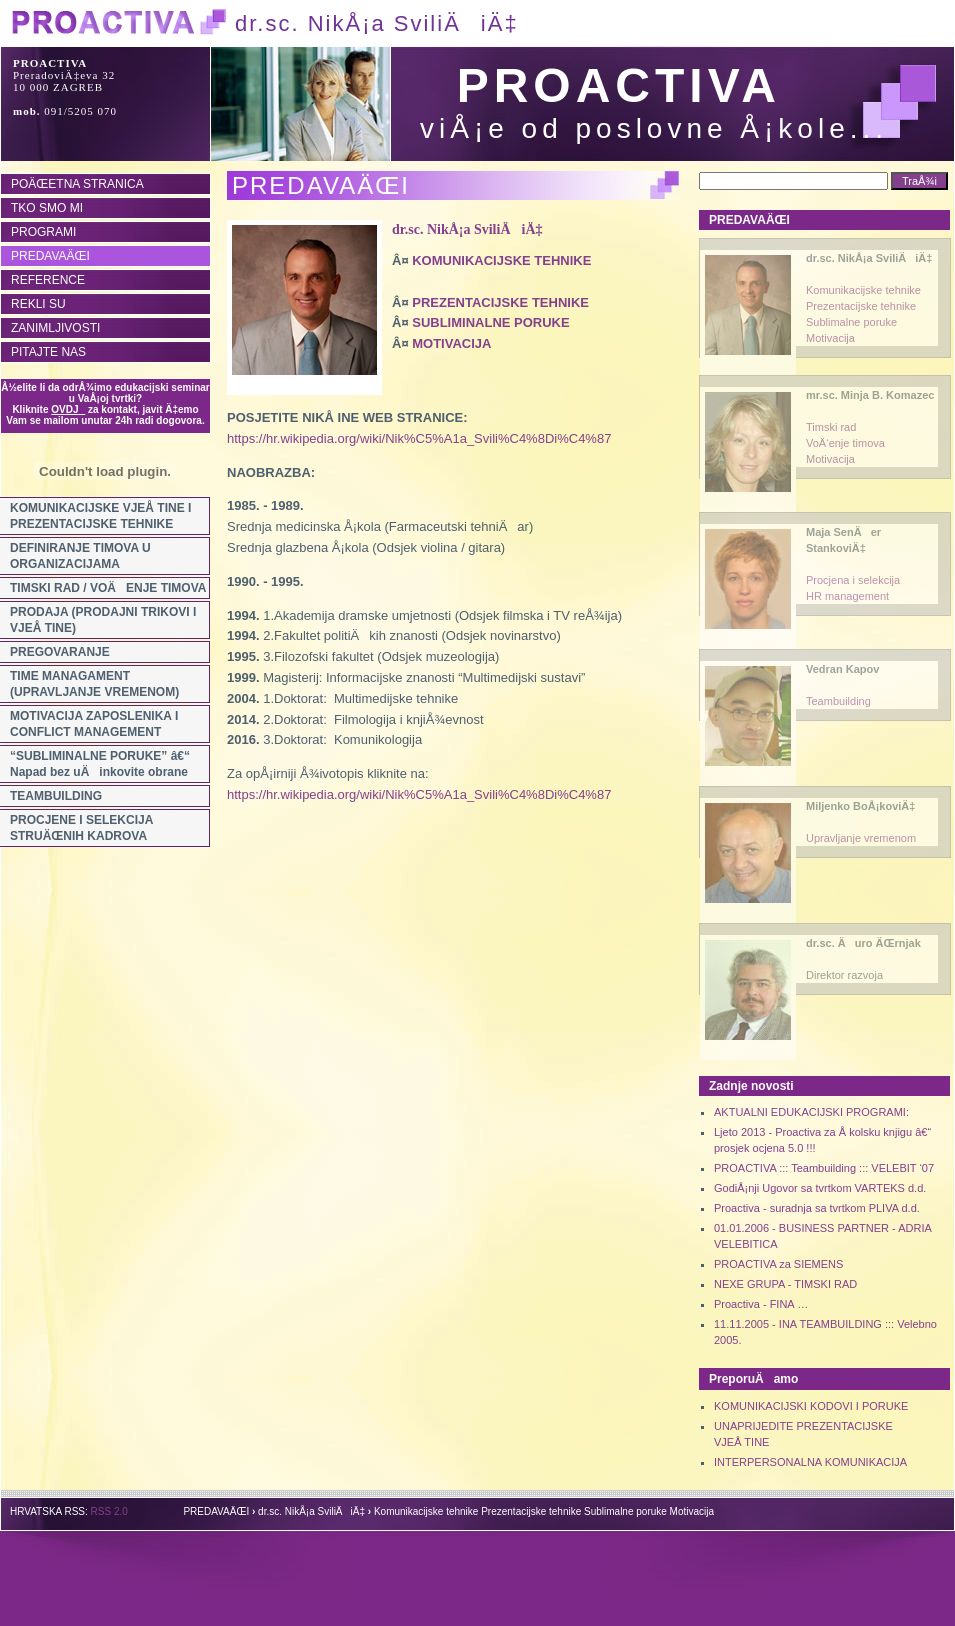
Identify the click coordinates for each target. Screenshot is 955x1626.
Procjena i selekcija (853, 580)
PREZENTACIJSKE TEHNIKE (500, 302)
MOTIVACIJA (451, 343)
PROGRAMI (43, 232)
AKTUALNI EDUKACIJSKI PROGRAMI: (811, 1112)
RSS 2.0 (109, 1511)
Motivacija (830, 338)
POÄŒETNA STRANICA (77, 184)
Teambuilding (838, 701)
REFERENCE (48, 280)
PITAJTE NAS (48, 352)
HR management (847, 596)
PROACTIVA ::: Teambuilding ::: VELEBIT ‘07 (824, 1168)
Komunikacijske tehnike (863, 290)
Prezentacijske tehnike (861, 306)
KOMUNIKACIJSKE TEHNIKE (501, 260)
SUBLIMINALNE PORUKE (490, 322)
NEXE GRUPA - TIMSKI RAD (785, 1284)
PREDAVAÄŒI (50, 256)
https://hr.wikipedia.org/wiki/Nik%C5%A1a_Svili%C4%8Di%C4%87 (419, 438)
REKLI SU (38, 304)
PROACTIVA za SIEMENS (778, 1264)
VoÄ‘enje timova (845, 443)
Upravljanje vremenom (861, 838)
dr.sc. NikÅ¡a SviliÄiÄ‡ (467, 229)
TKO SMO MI (47, 208)
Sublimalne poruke (851, 322)
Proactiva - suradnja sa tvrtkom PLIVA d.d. (817, 1208)
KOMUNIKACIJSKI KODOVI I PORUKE (811, 1406)
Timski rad (831, 427)
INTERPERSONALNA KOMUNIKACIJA (810, 1462)
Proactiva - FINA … (761, 1304)
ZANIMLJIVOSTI (55, 328)
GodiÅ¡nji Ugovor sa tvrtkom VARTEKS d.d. (820, 1188)
